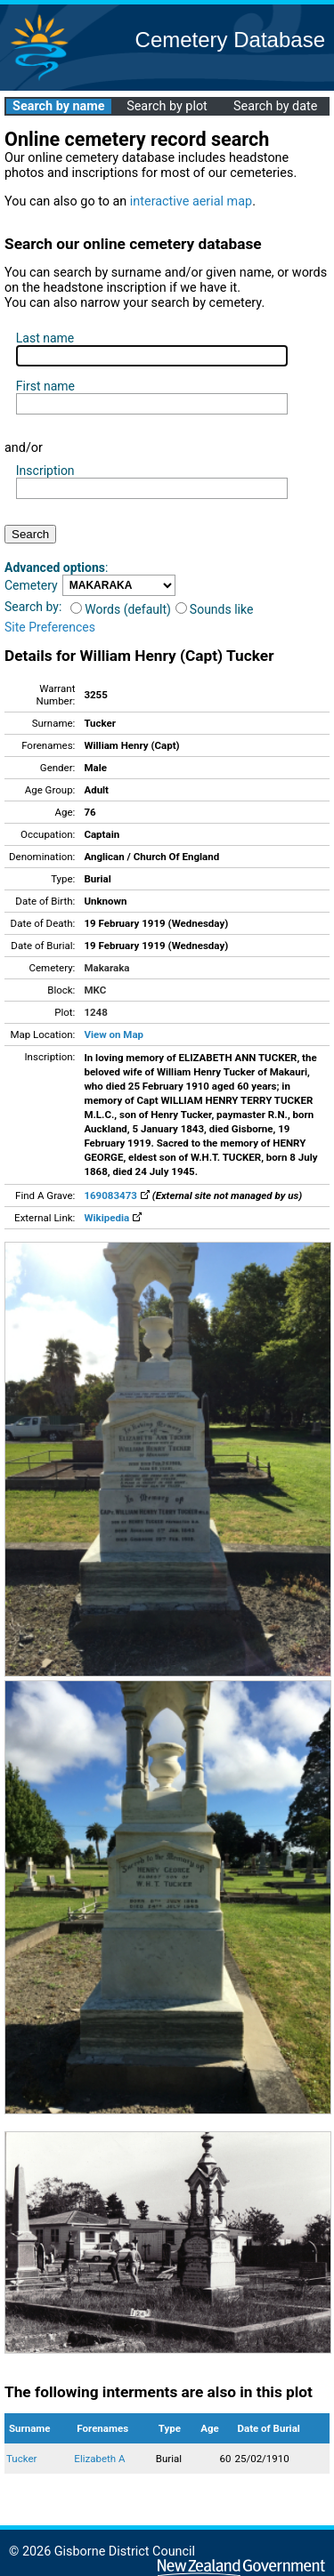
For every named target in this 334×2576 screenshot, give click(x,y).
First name (45, 386)
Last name (45, 338)
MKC (95, 990)
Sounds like (214, 609)
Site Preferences (49, 627)
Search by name (58, 106)
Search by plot (167, 106)
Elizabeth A (99, 2458)
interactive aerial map (191, 201)
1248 (95, 1012)
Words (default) (120, 609)
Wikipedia (113, 1218)
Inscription (45, 470)
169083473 (116, 1195)
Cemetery (31, 585)
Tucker (21, 2458)
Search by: (32, 607)
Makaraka (106, 968)
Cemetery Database (230, 40)
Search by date (275, 106)
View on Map (113, 1034)
